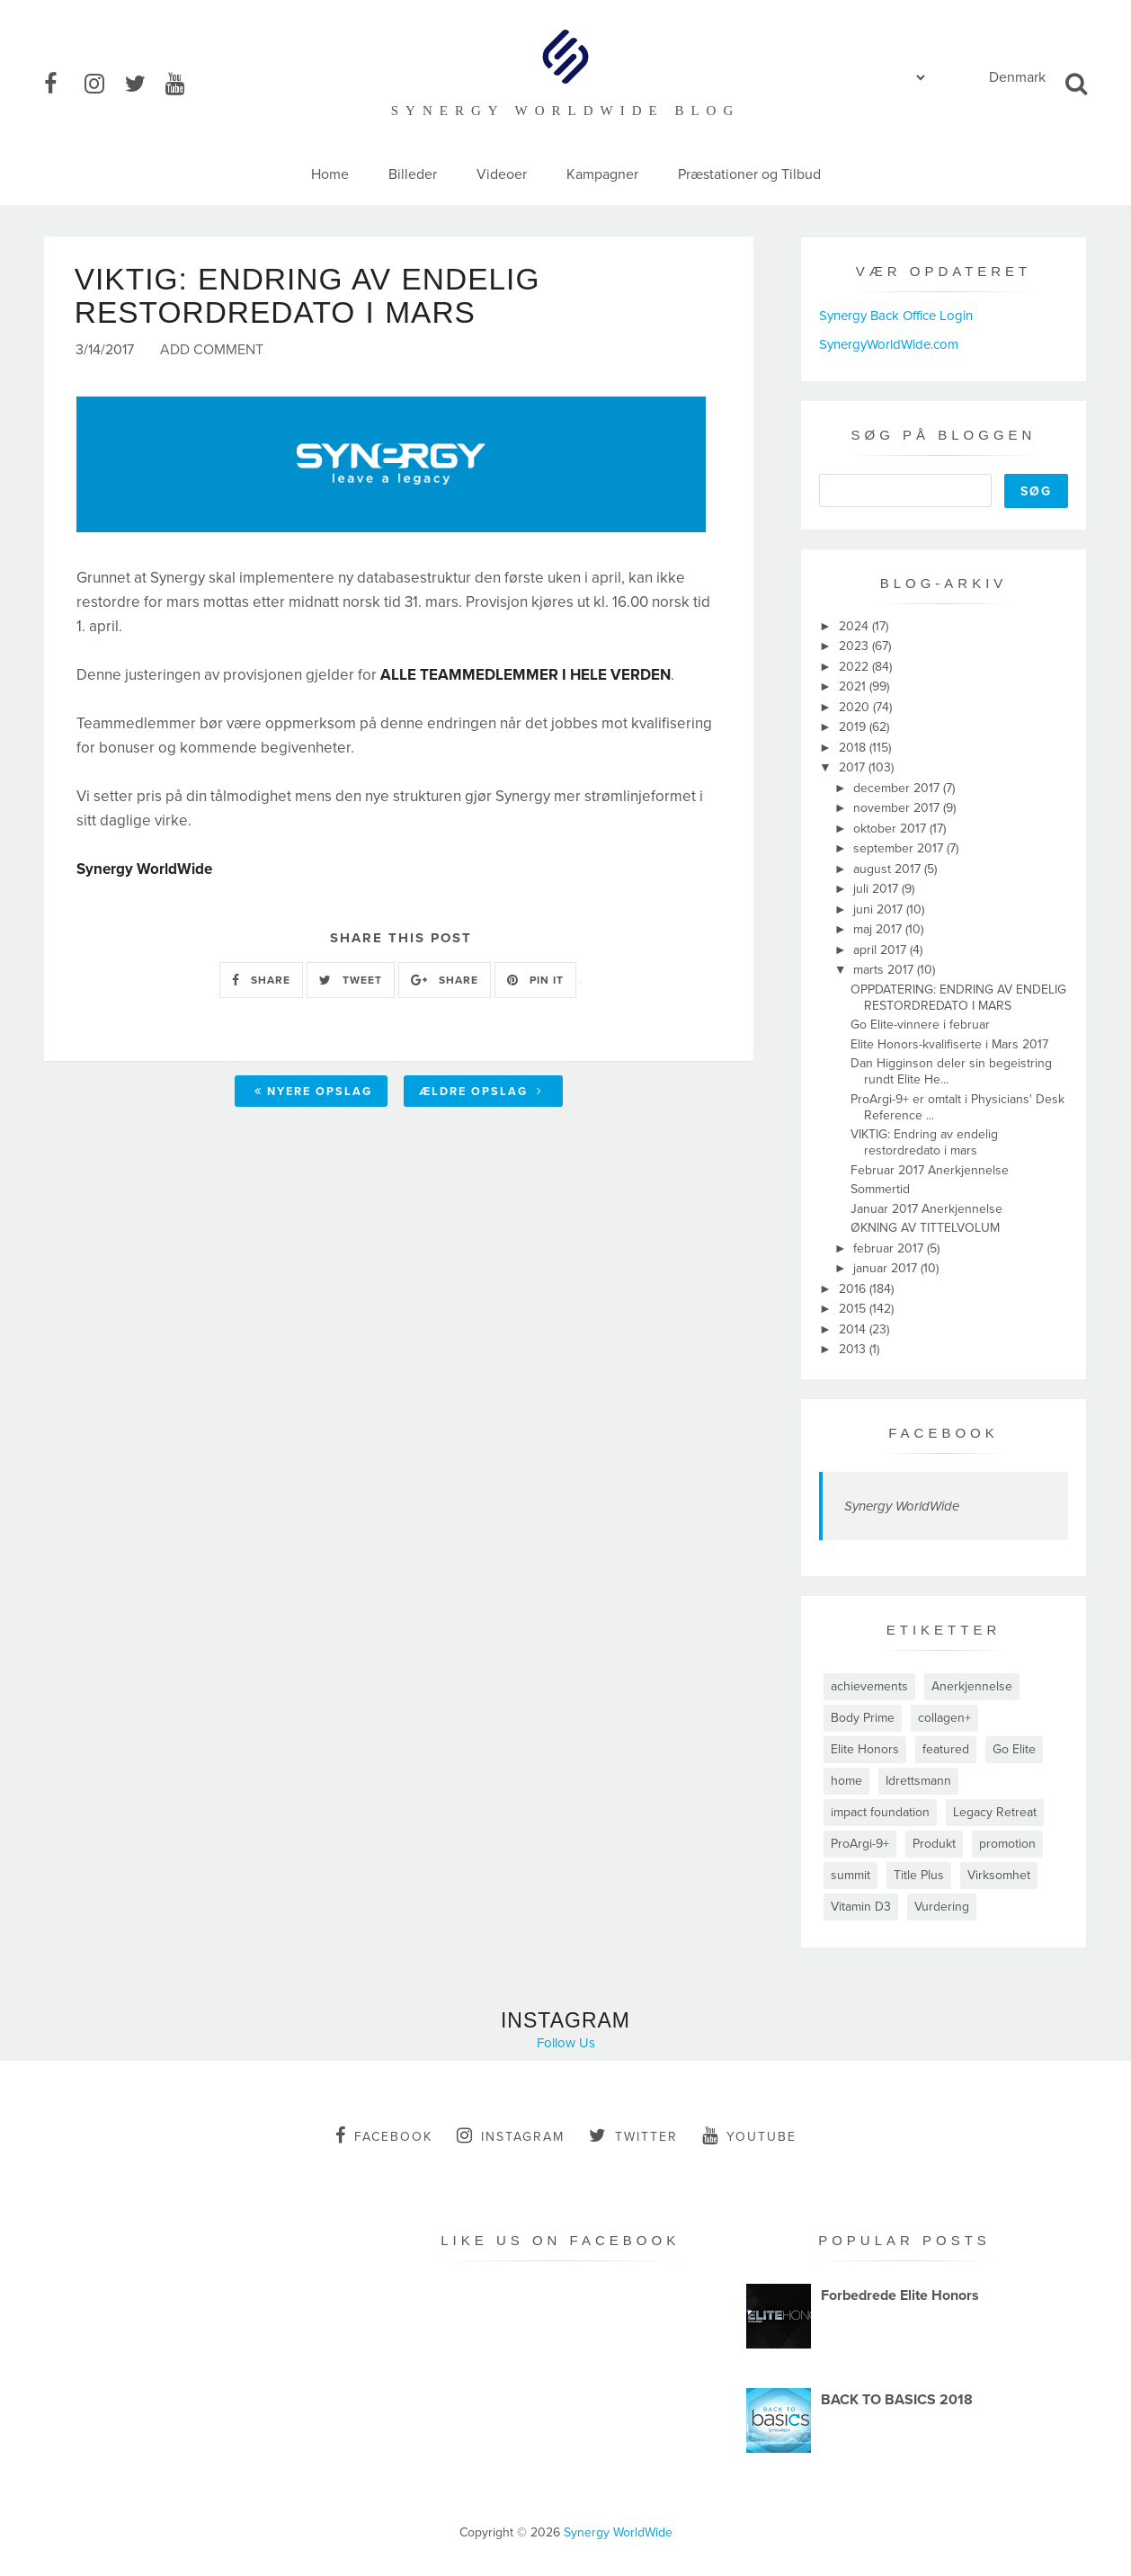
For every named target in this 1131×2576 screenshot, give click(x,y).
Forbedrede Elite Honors (900, 2295)
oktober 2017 (891, 828)
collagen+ (944, 1717)
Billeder (412, 174)
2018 (854, 747)
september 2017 (900, 848)
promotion (1007, 1843)
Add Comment (211, 352)
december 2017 (898, 788)
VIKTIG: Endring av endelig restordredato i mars (924, 1142)
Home (330, 174)
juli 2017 (877, 888)
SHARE (261, 982)
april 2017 (881, 950)
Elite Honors (865, 1749)
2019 (854, 727)
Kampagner (602, 174)
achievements (869, 1686)
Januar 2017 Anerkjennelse (926, 1209)
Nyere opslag (313, 1093)
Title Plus (919, 1875)
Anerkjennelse (971, 1686)
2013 (854, 1349)
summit (850, 1875)
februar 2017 (890, 1248)
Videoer (501, 174)
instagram (511, 2135)
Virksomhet (998, 1875)
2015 (854, 1308)
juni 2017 (879, 909)
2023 (855, 646)
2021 (854, 686)
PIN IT (535, 982)
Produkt (934, 1843)
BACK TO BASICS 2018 (897, 2400)
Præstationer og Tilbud (749, 174)
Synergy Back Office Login (896, 316)
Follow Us (566, 2043)
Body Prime (863, 1717)
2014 (854, 1329)
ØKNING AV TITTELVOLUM (925, 1227)
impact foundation (880, 1812)
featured (945, 1749)
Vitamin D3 (861, 1906)
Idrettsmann (918, 1780)
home (846, 1780)
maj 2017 (879, 929)
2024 (855, 626)
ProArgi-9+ (860, 1843)
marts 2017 (885, 969)
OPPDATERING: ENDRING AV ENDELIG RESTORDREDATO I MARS (958, 997)
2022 (855, 666)
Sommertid (880, 1189)
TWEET (350, 982)
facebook (383, 2135)
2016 (854, 1289)
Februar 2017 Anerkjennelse (929, 1170)
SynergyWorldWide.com (888, 344)
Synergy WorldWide (901, 1506)
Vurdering (941, 1906)
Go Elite (1014, 1749)
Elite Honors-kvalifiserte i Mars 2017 (949, 1044)
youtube (749, 2135)
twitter (633, 2135)
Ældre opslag (481, 1093)
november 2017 (898, 808)
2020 (856, 707)
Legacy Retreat (995, 1812)
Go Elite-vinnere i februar (920, 1024)
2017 (853, 767)
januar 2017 (887, 1268)
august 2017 (888, 869)
